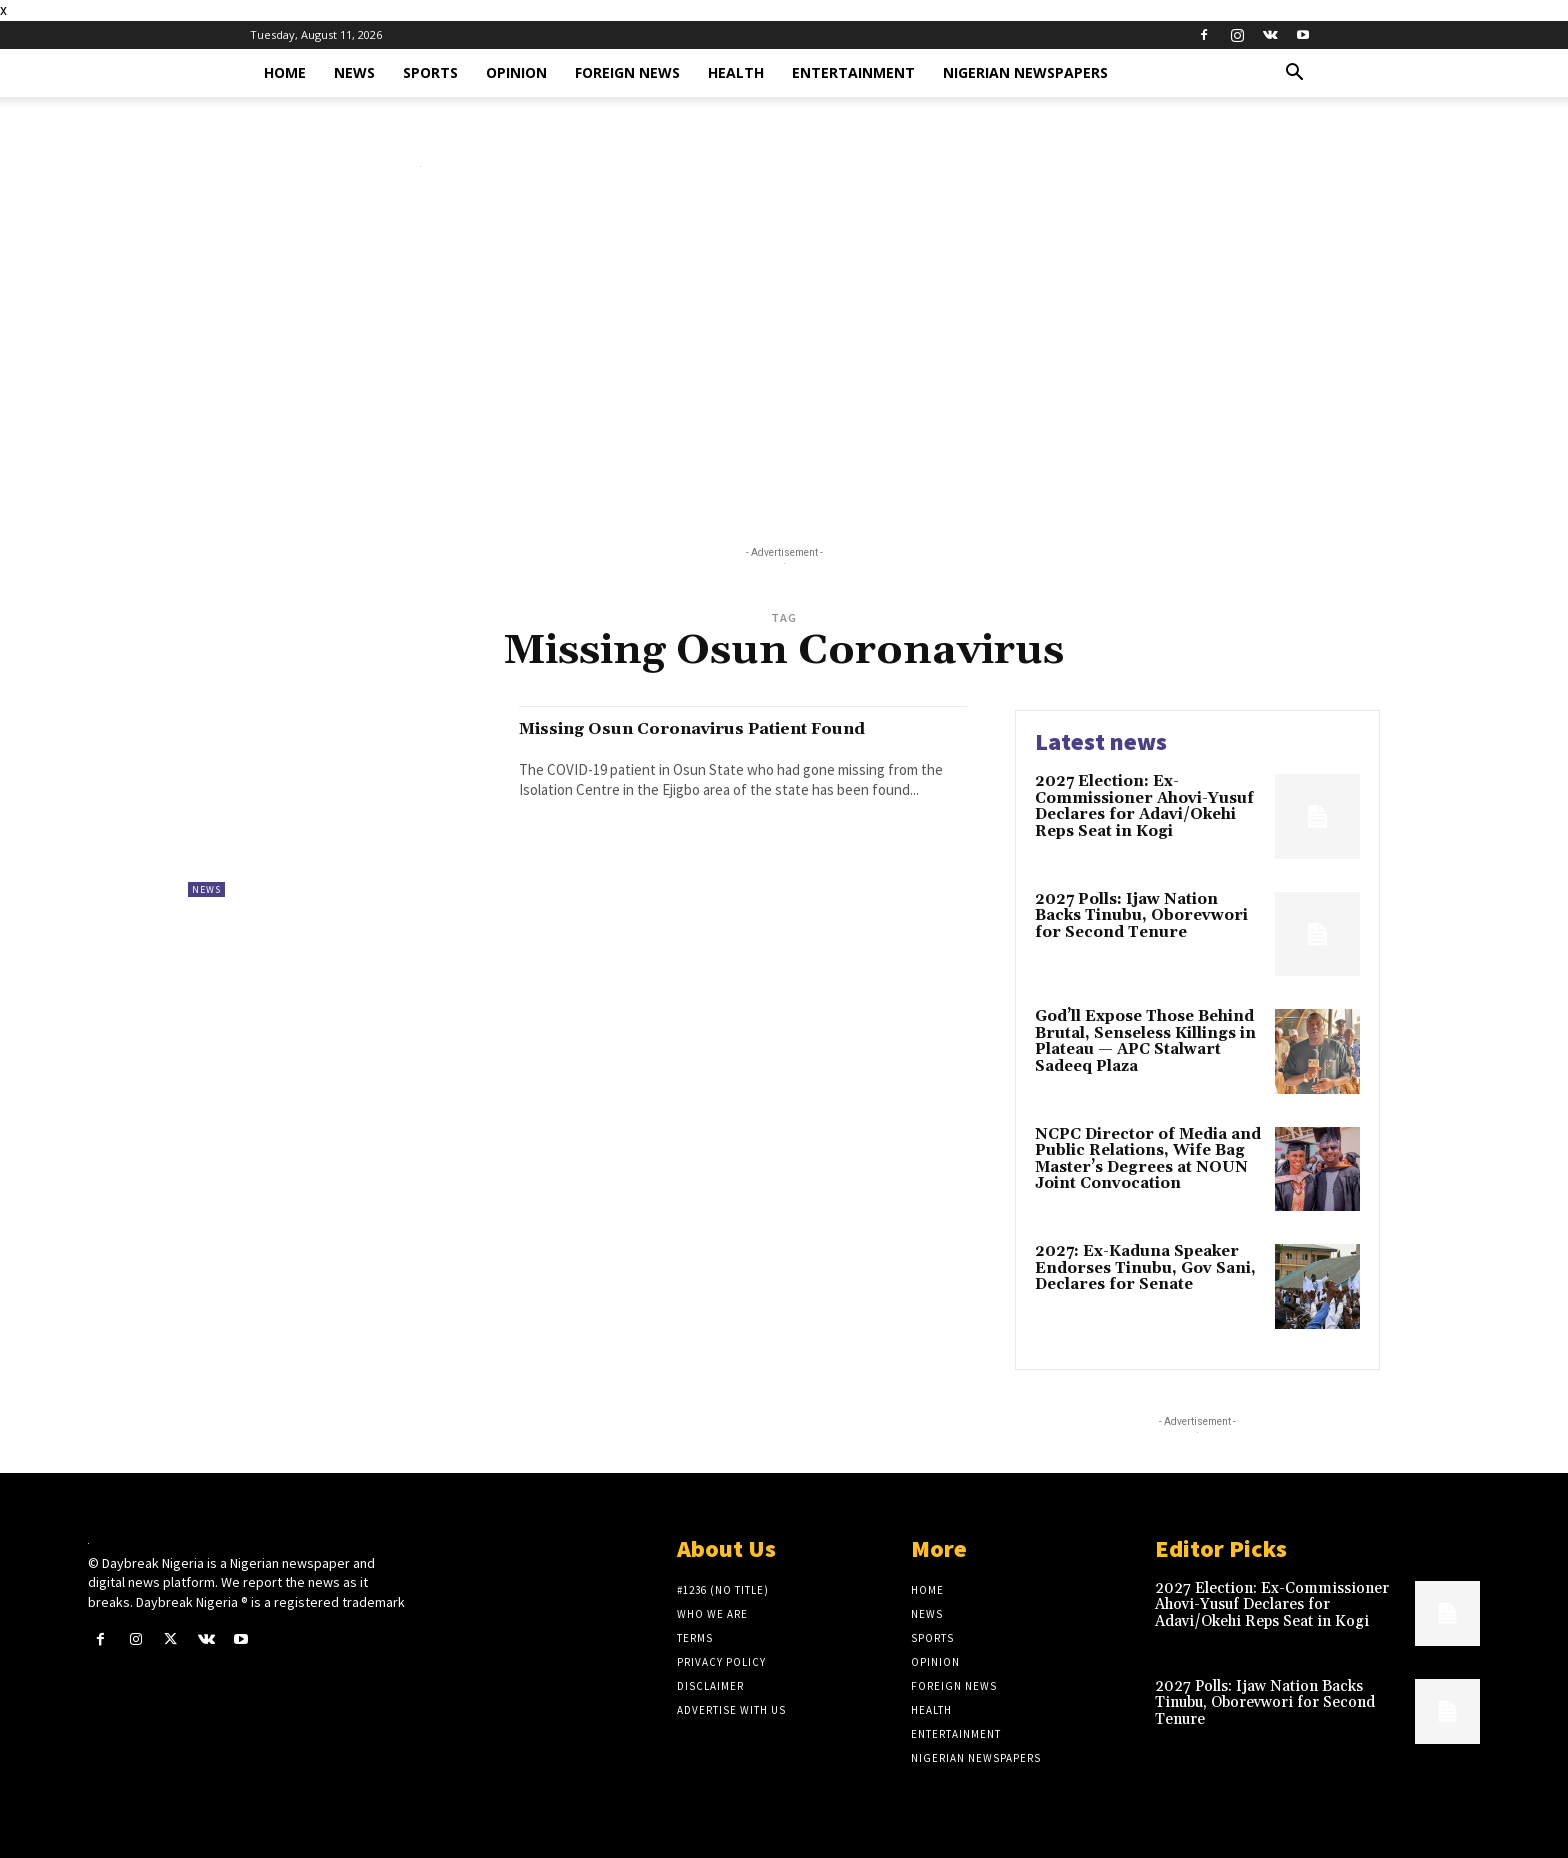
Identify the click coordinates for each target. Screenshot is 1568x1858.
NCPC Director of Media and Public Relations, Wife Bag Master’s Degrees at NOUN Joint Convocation (1148, 1159)
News (354, 72)
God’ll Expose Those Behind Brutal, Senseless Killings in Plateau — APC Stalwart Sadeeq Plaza (1145, 1041)
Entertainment (853, 72)
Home (285, 72)
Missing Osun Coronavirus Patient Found (706, 739)
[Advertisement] (784, 361)
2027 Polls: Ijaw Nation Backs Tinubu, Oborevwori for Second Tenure (1141, 916)
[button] (1294, 74)
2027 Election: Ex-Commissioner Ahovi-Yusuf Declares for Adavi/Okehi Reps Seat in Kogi (1144, 806)
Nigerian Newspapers (1025, 72)
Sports (430, 72)
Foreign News (627, 72)
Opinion (516, 72)
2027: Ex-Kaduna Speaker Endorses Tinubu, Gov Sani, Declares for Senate (1145, 1268)
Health (736, 72)
